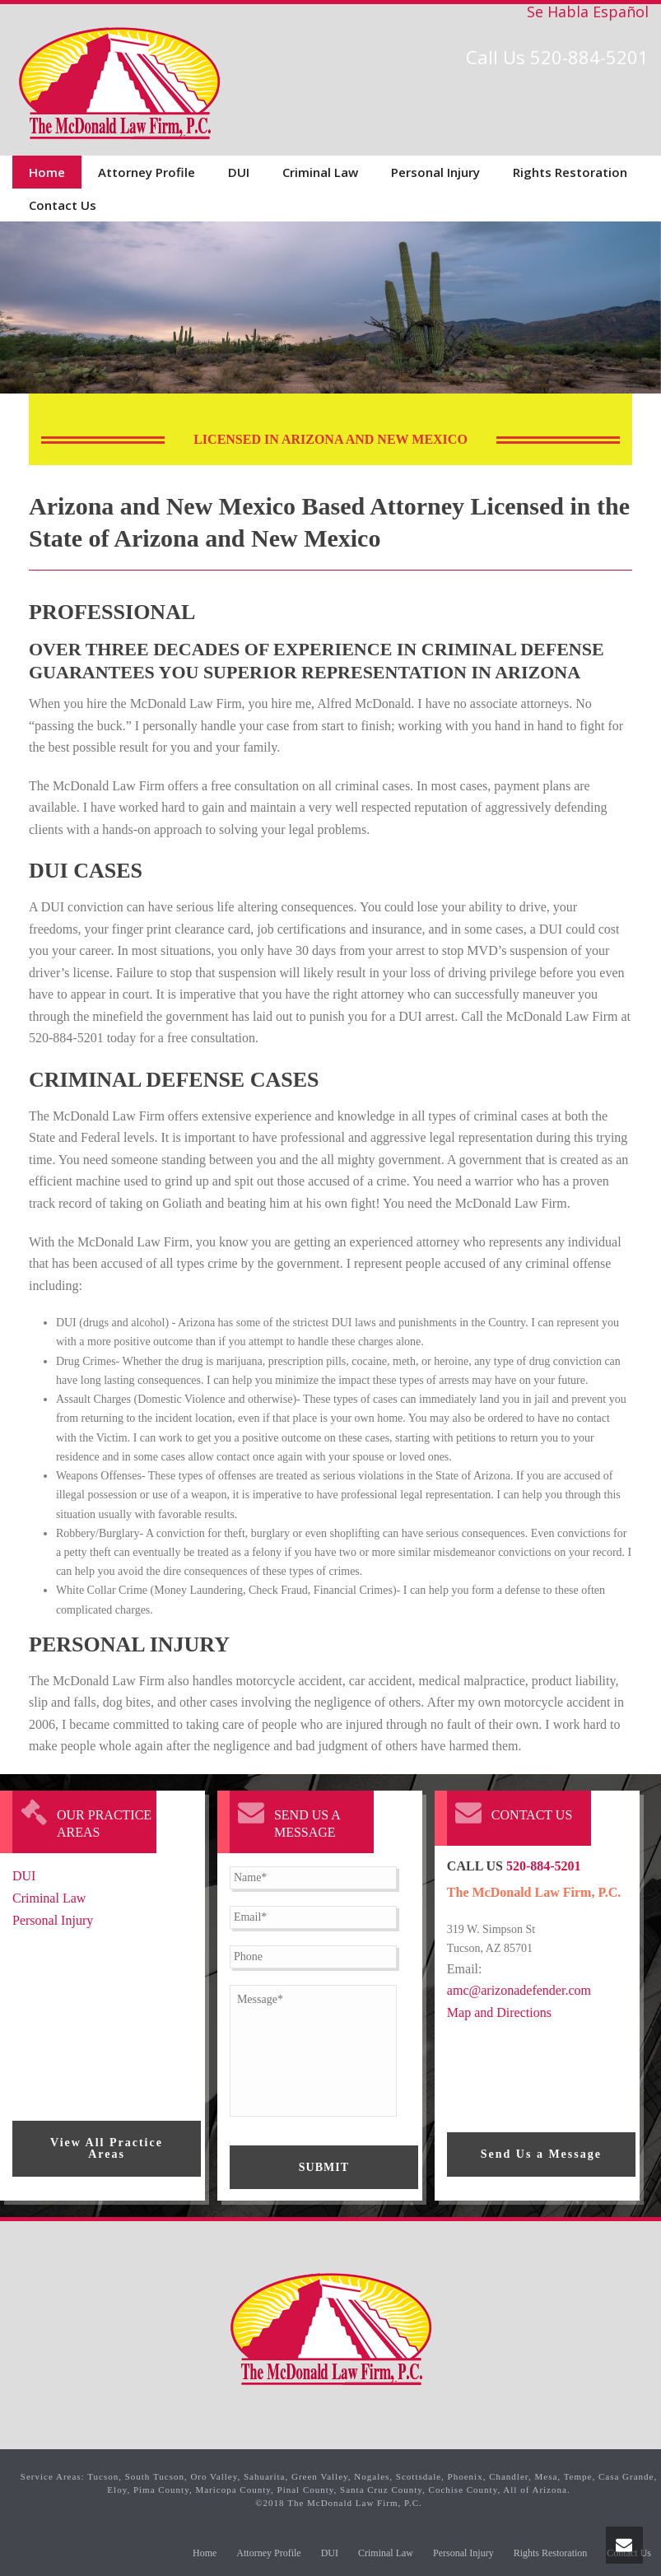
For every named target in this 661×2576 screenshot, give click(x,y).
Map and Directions (499, 2012)
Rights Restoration (570, 172)
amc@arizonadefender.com (519, 1990)
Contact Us (62, 205)
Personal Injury (435, 172)
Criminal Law (320, 172)
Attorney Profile (146, 172)
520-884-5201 (543, 1866)
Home (47, 172)
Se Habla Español (588, 11)
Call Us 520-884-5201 (557, 56)
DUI (238, 172)
